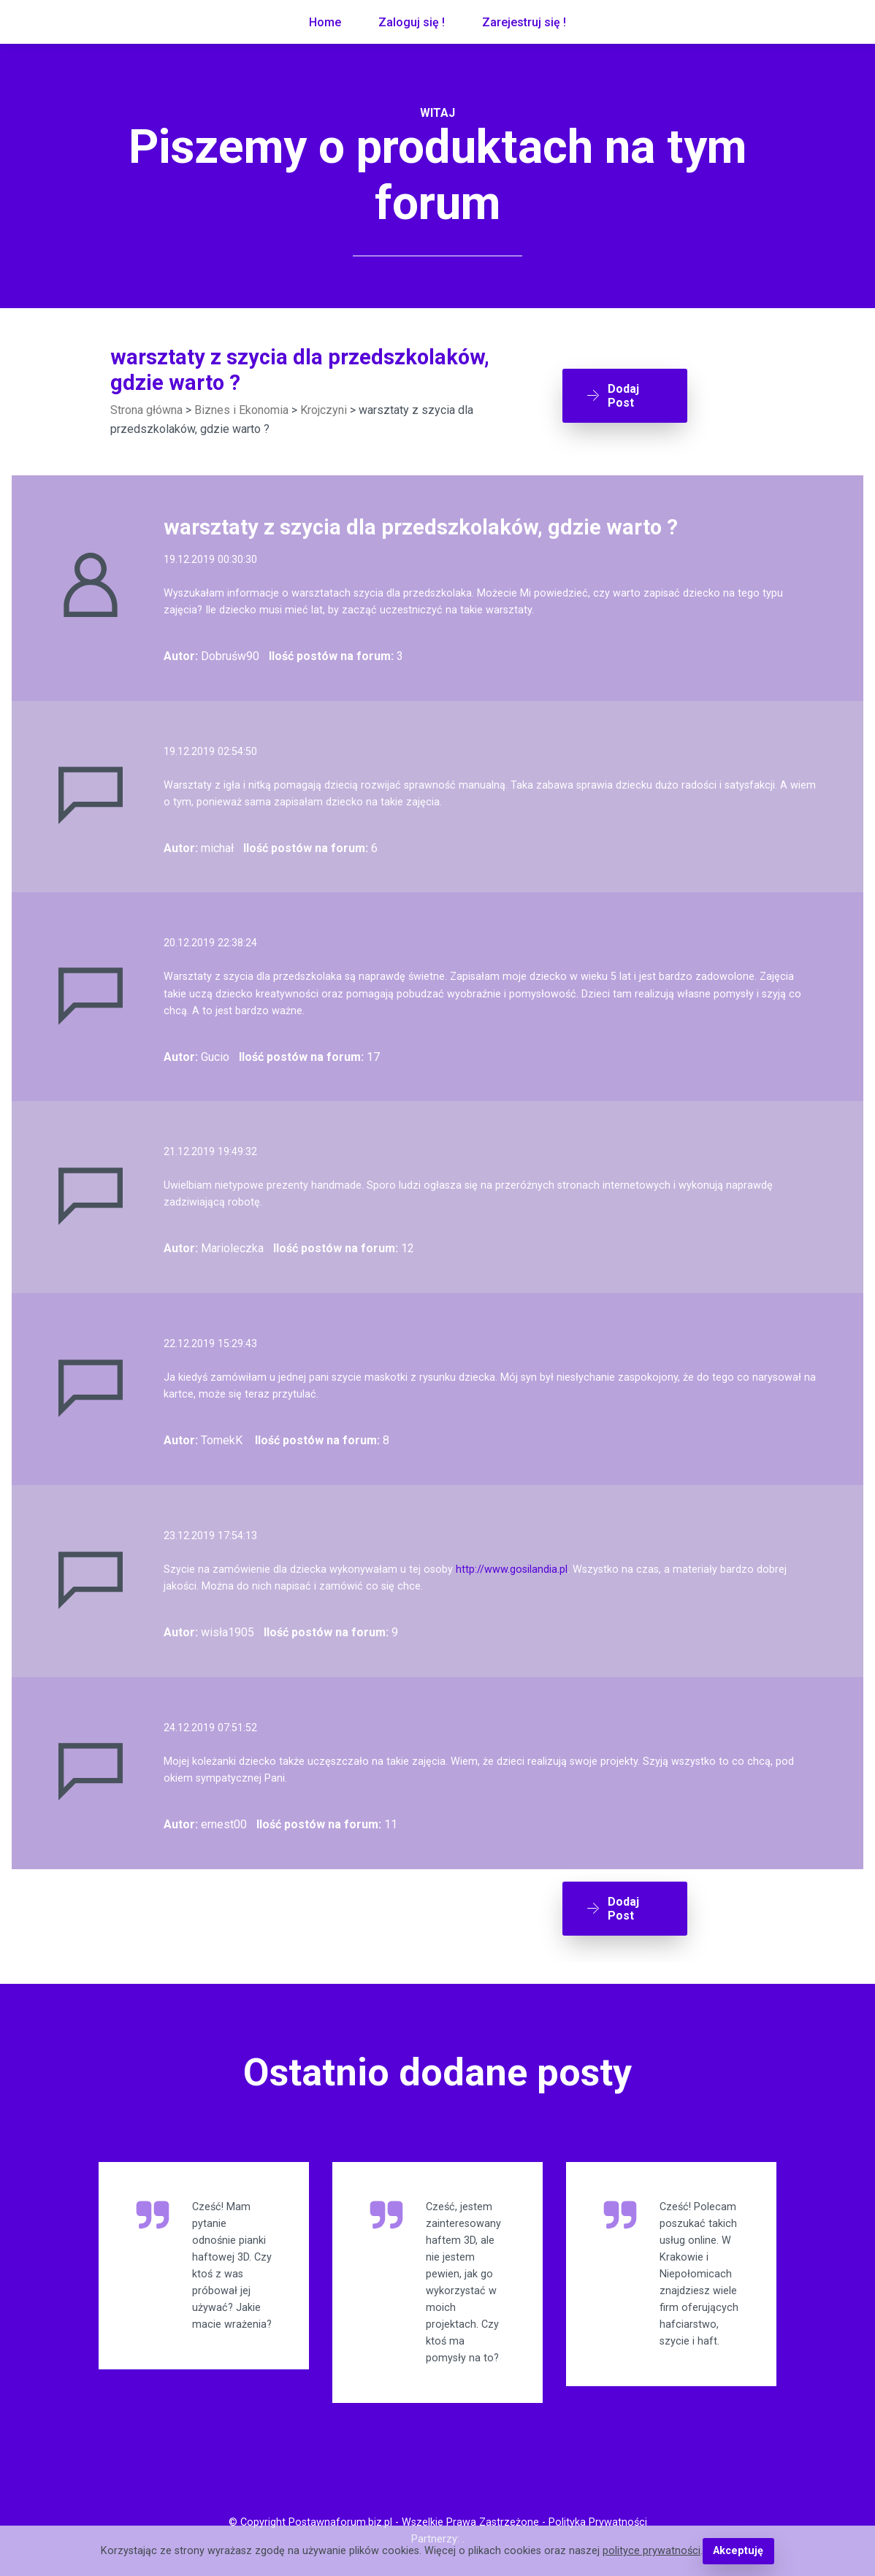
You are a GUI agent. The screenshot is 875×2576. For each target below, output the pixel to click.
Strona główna (146, 410)
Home (325, 22)
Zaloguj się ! (411, 22)
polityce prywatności (651, 2551)
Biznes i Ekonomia (241, 410)
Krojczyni (323, 410)
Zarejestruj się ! (524, 22)
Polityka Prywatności (598, 2521)
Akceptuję (738, 2551)
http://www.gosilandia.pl (512, 1569)
